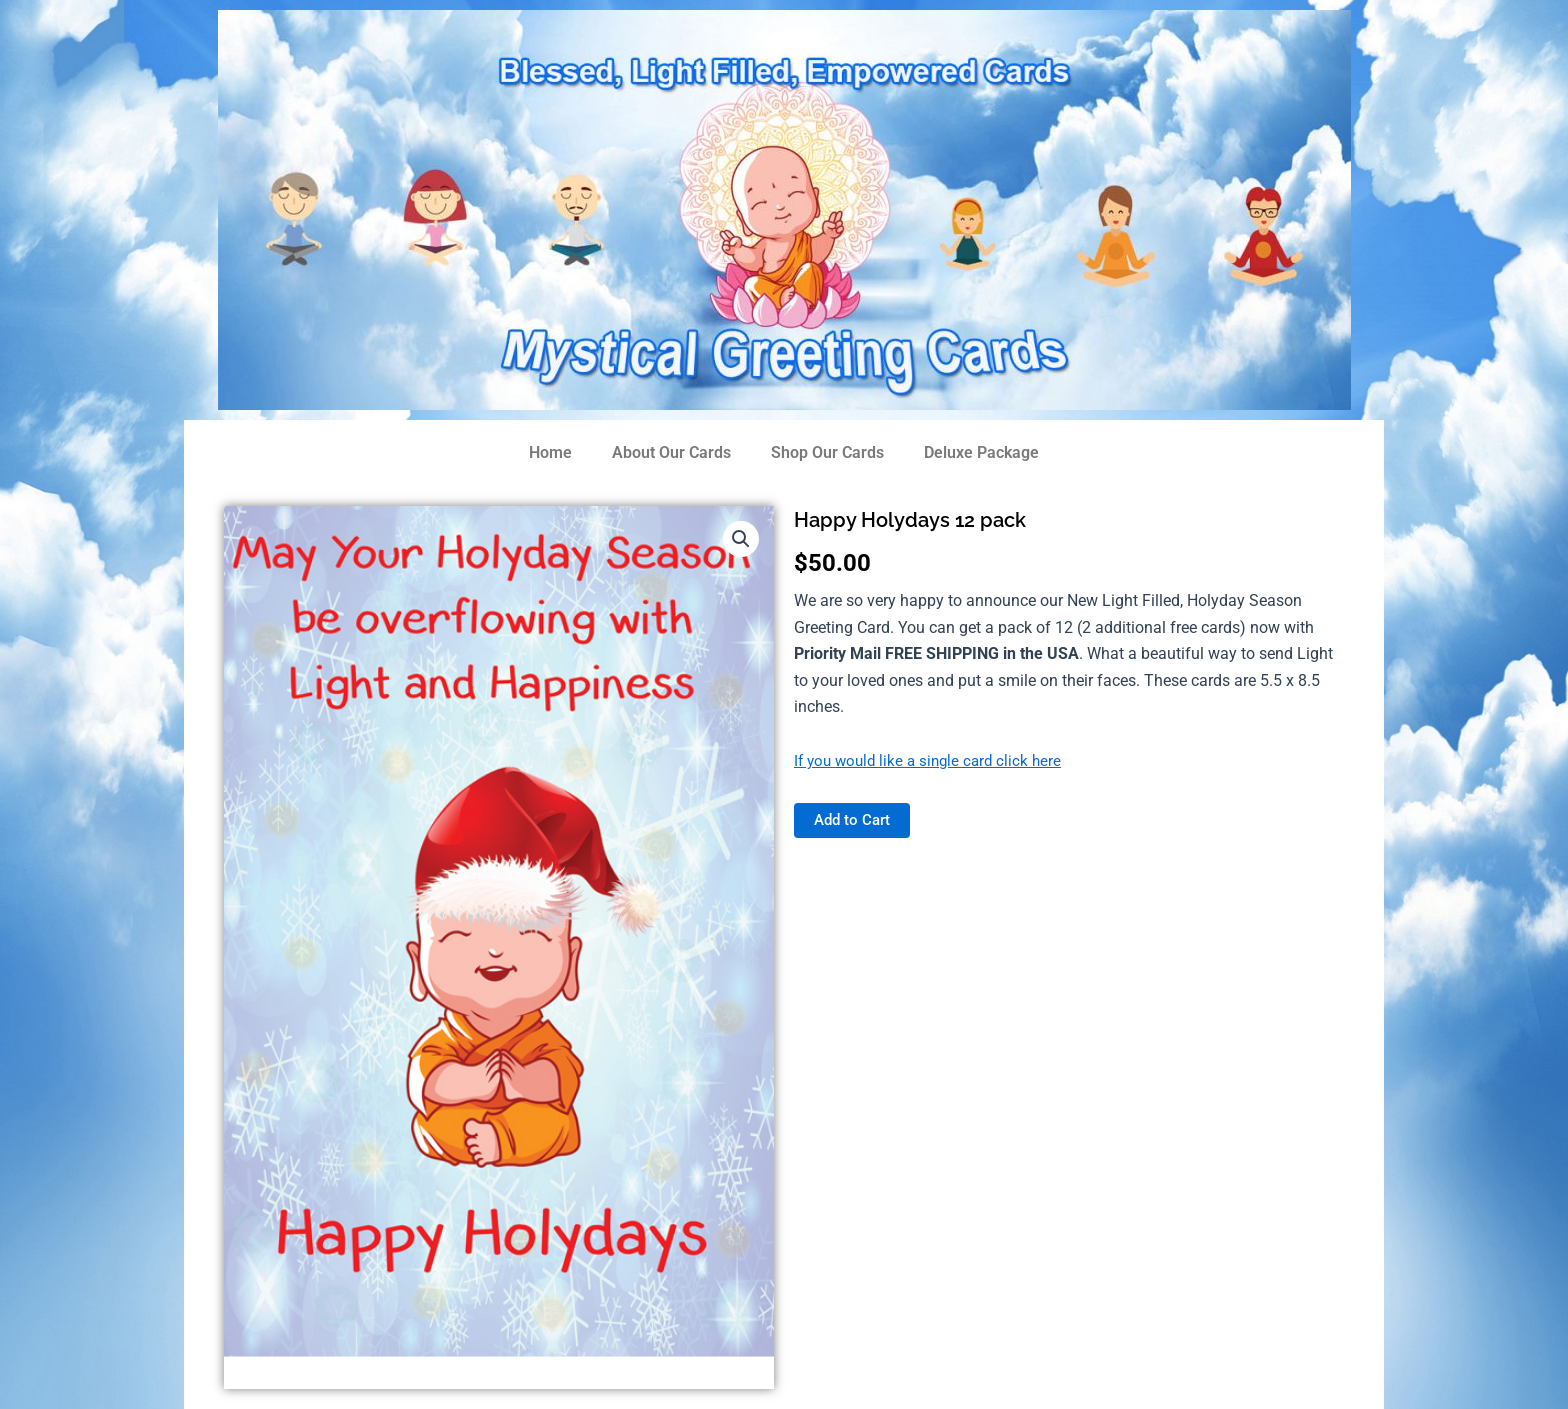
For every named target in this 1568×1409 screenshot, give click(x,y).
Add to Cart (854, 820)
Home (550, 452)
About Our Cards (671, 452)
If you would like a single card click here (933, 760)
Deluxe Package (981, 452)
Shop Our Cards (827, 452)
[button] (740, 540)
